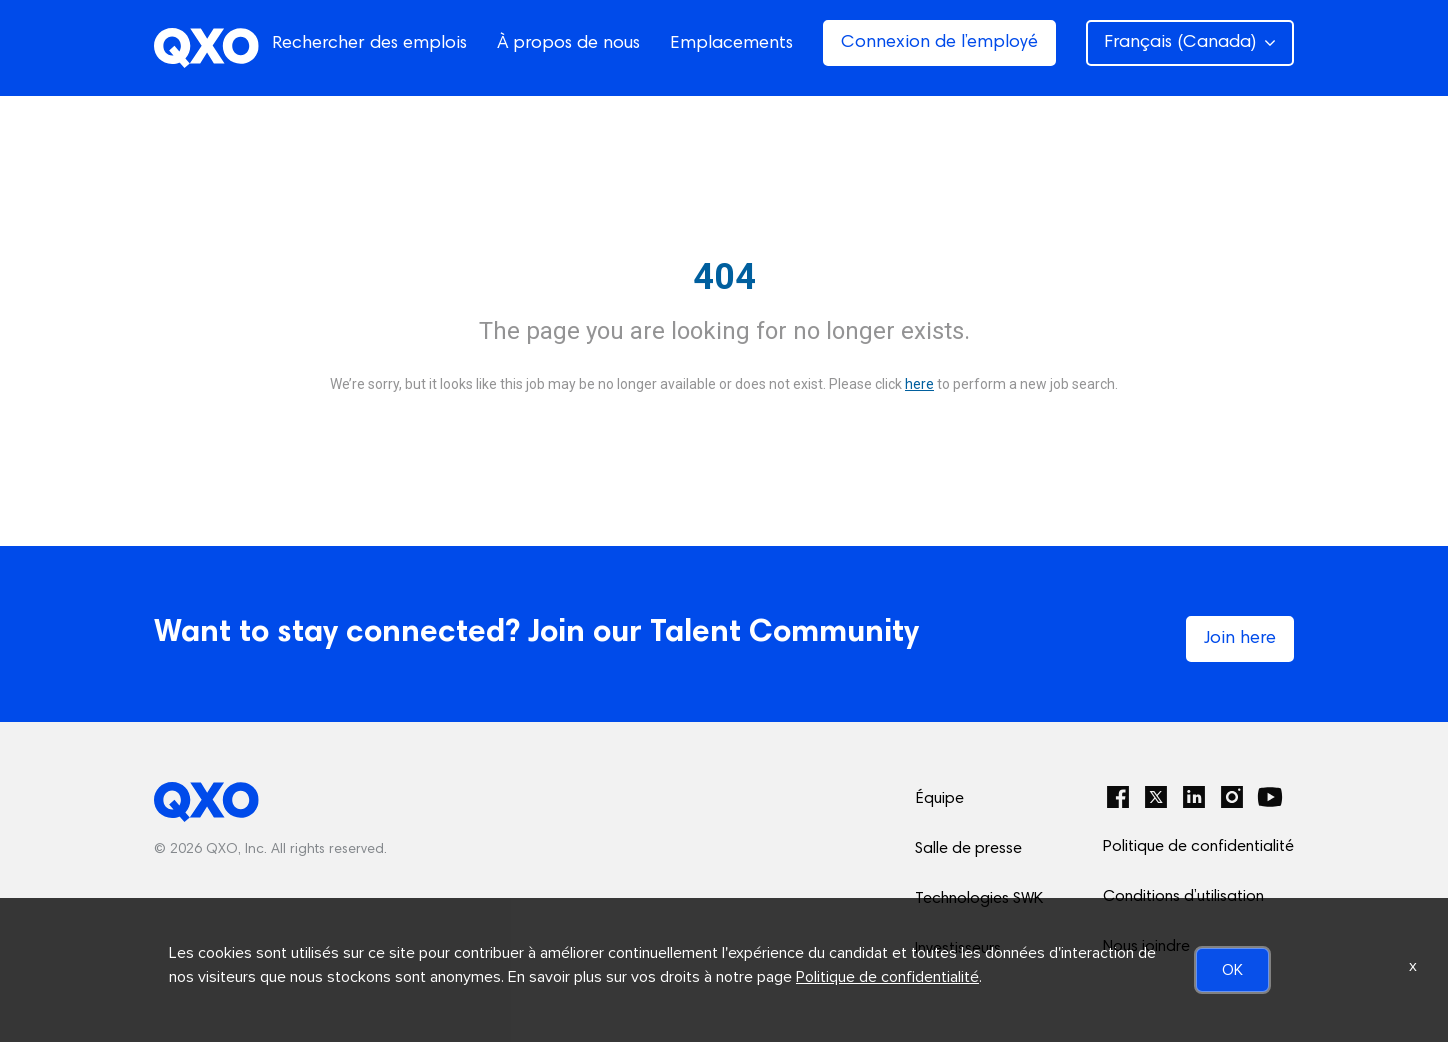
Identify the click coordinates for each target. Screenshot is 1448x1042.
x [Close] (1413, 966)
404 (724, 277)
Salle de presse (968, 849)
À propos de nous (568, 44)
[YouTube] (1270, 797)
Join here (1240, 639)
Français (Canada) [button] (1190, 43)
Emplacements (731, 44)
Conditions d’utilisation (1183, 897)
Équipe (939, 799)
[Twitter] (1156, 797)
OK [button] (1232, 970)
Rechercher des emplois (369, 44)
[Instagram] (1232, 797)
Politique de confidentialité (1198, 847)
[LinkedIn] (1194, 797)
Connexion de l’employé (939, 43)
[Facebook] (1118, 797)
